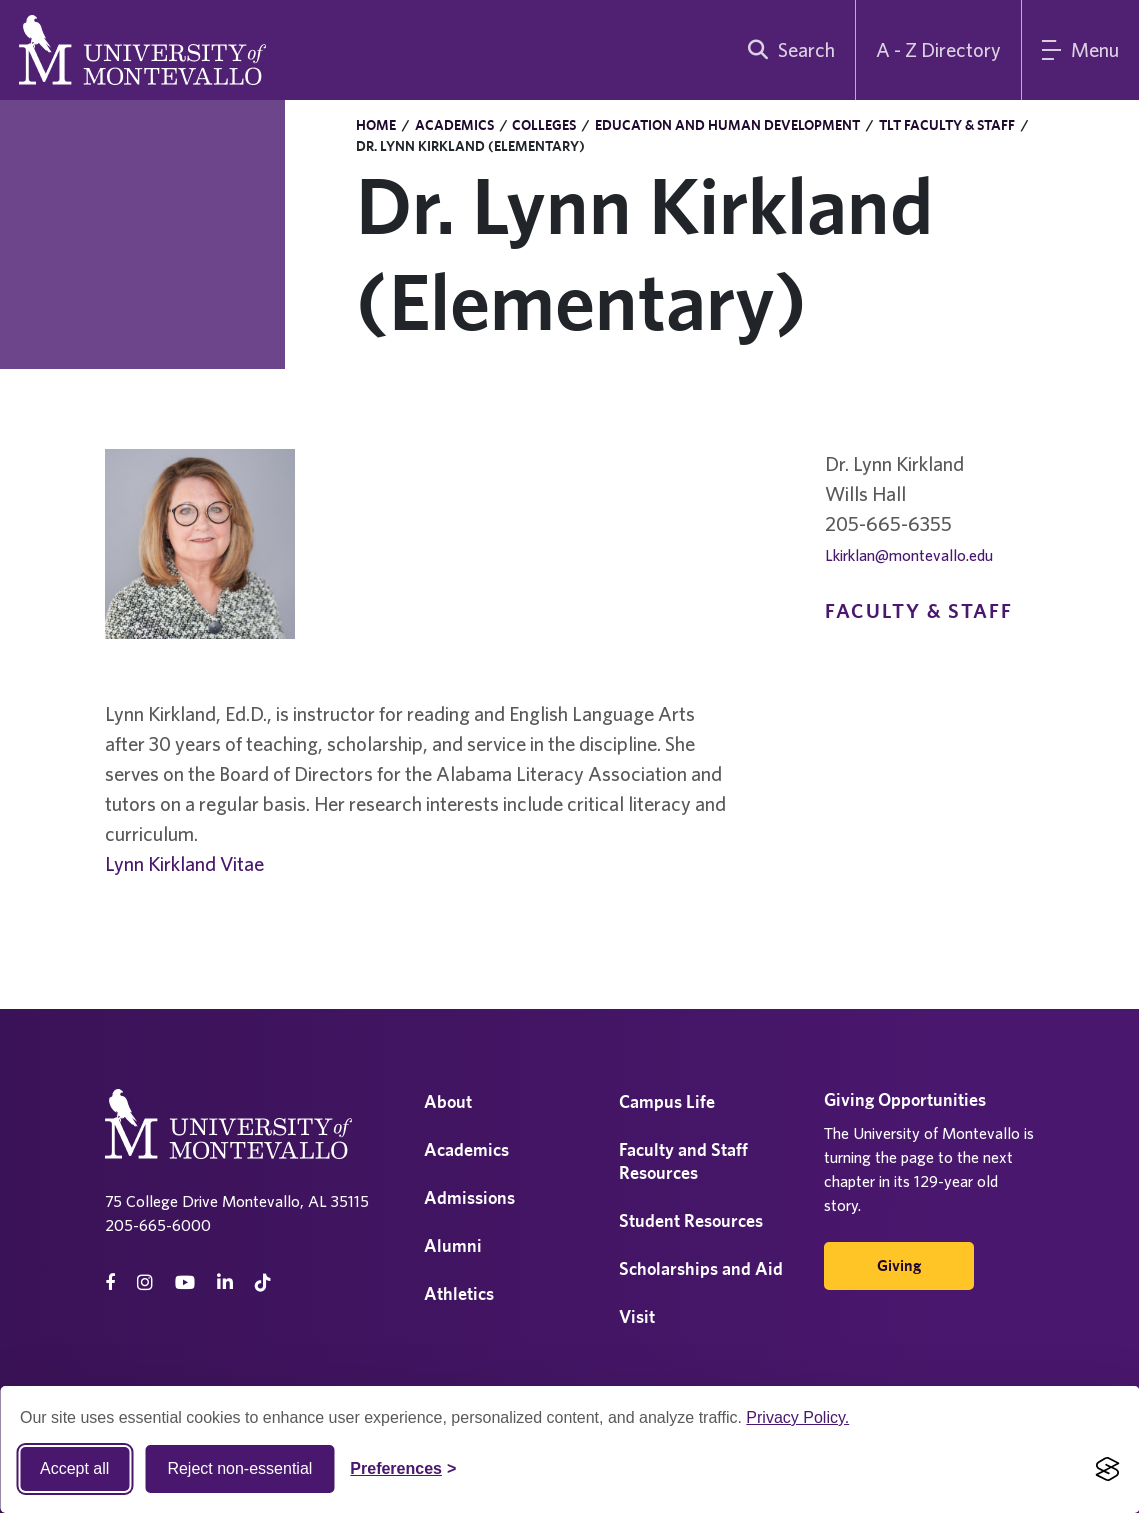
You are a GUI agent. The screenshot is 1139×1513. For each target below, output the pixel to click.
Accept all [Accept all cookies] (74, 1468)
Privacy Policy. (797, 1417)
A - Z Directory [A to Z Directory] (938, 49)
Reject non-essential (239, 1468)
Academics (454, 125)
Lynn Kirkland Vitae (184, 863)
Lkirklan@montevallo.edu (909, 555)
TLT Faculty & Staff (947, 125)
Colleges (544, 125)
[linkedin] (225, 1282)
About (448, 1101)
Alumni (453, 1245)
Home (376, 125)
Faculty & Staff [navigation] (919, 610)
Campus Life (667, 1101)
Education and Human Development (727, 125)
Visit (637, 1316)
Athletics (459, 1293)
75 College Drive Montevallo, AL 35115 (237, 1201)
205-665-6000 (158, 1225)
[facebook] (110, 1282)
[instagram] (145, 1282)
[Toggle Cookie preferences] (403, 1469)
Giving (899, 1265)
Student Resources (691, 1220)
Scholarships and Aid (701, 1268)
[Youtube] (185, 1282)
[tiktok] (263, 1282)
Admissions (469, 1197)
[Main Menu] (1080, 50)
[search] (787, 50)
